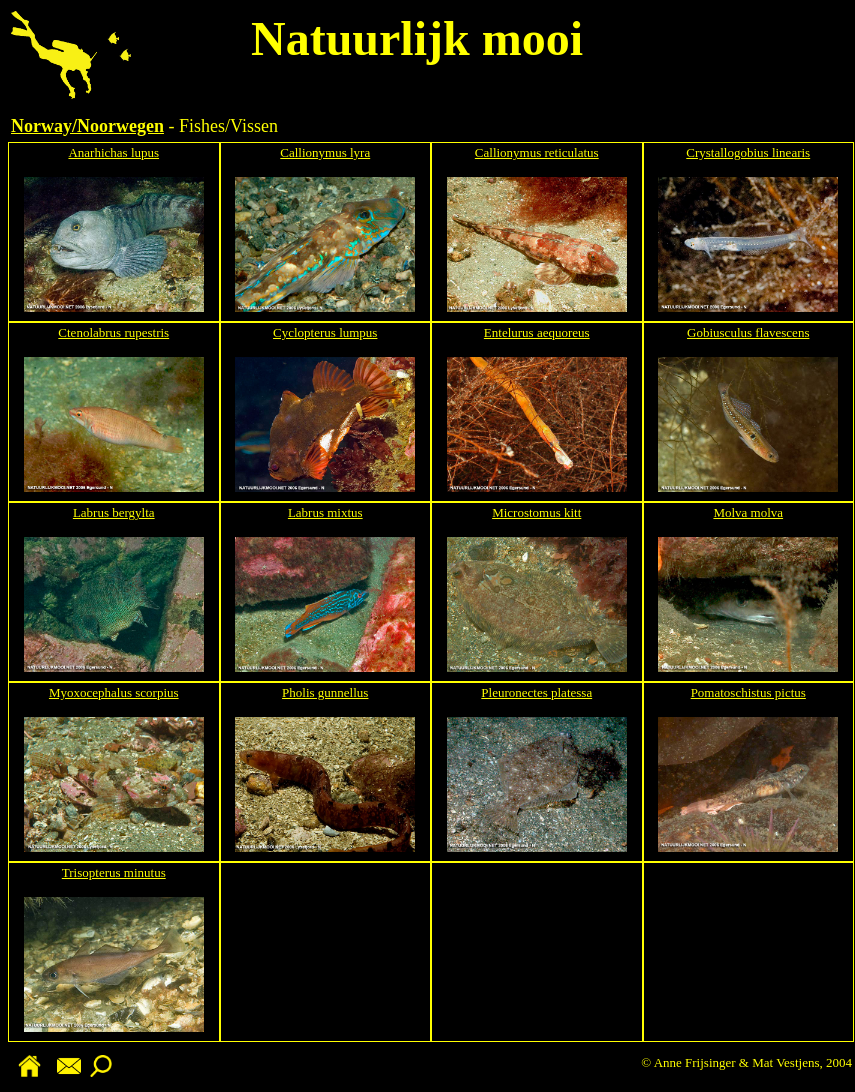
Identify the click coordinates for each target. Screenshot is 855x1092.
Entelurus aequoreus (537, 332)
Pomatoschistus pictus (748, 692)
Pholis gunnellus (325, 692)
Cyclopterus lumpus (325, 332)
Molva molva (748, 512)
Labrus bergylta (114, 512)
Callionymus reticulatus (537, 152)
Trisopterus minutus (114, 872)
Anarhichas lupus (113, 152)
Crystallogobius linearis (748, 152)
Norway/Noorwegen (87, 126)
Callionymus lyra (325, 152)
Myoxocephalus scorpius (114, 692)
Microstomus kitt (536, 512)
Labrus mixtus (325, 512)
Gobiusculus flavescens (748, 332)
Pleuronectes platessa (536, 692)
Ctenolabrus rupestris (113, 332)
